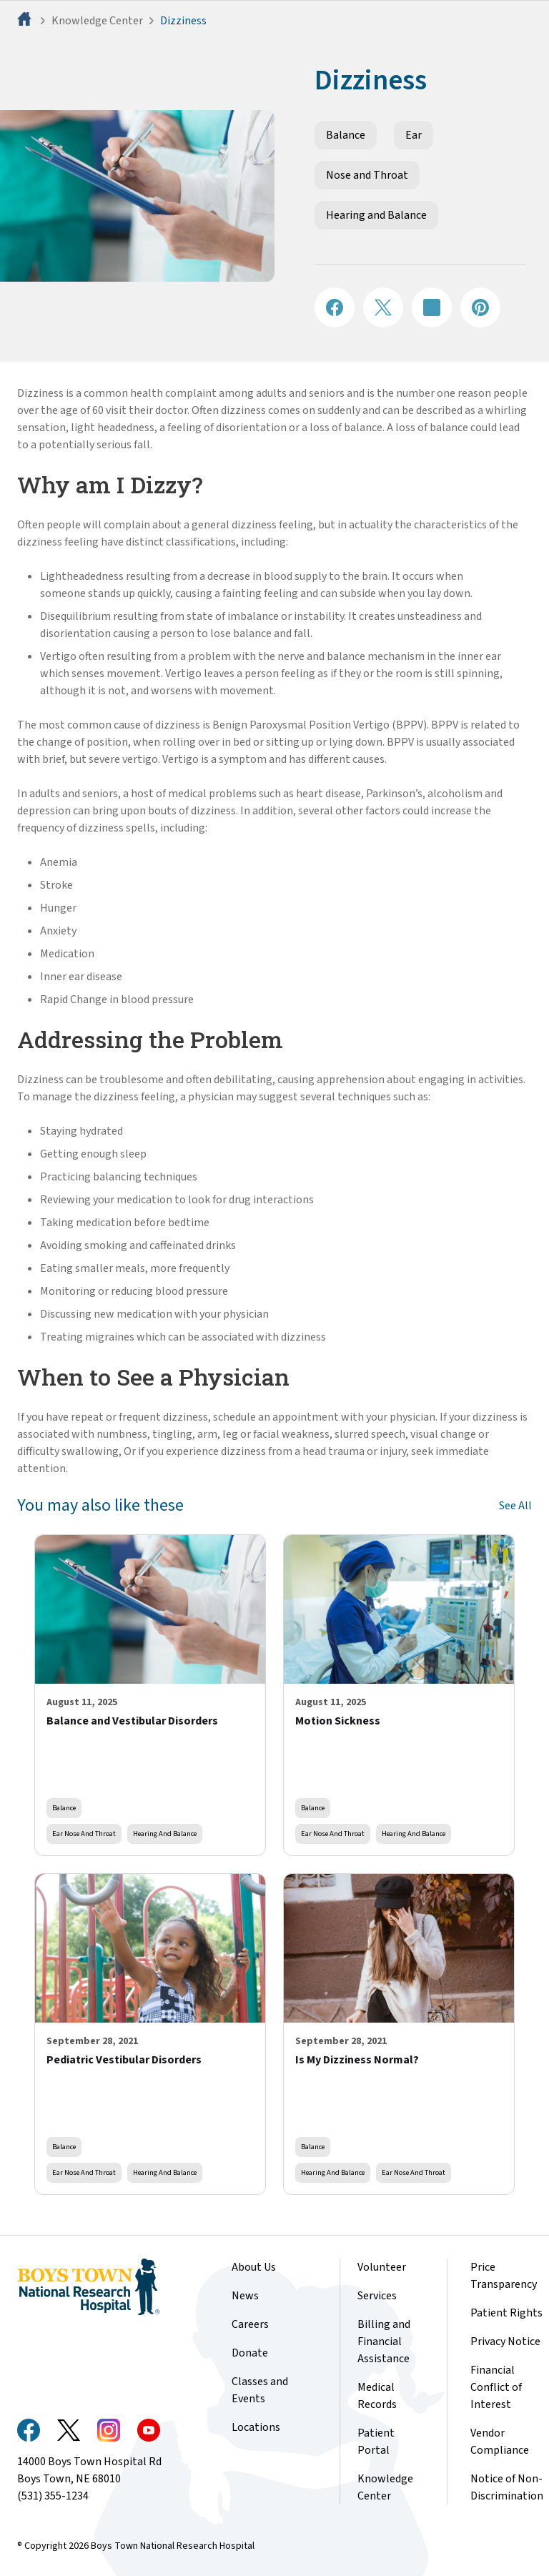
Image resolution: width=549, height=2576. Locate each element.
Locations (256, 2427)
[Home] (25, 21)
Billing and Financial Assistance (383, 2341)
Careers (250, 2324)
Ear (413, 135)
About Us (254, 2267)
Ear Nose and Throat (84, 1833)
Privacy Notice (505, 2341)
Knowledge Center (97, 21)
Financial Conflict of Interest (496, 2387)
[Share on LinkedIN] (432, 307)
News (245, 2296)
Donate (250, 2353)
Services (377, 2296)
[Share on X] (383, 307)
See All (515, 1506)
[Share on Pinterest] (480, 307)
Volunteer (381, 2267)
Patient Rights (506, 2313)
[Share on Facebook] (335, 307)
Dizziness (183, 21)
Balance (345, 135)
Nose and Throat (367, 175)
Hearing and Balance (376, 215)
